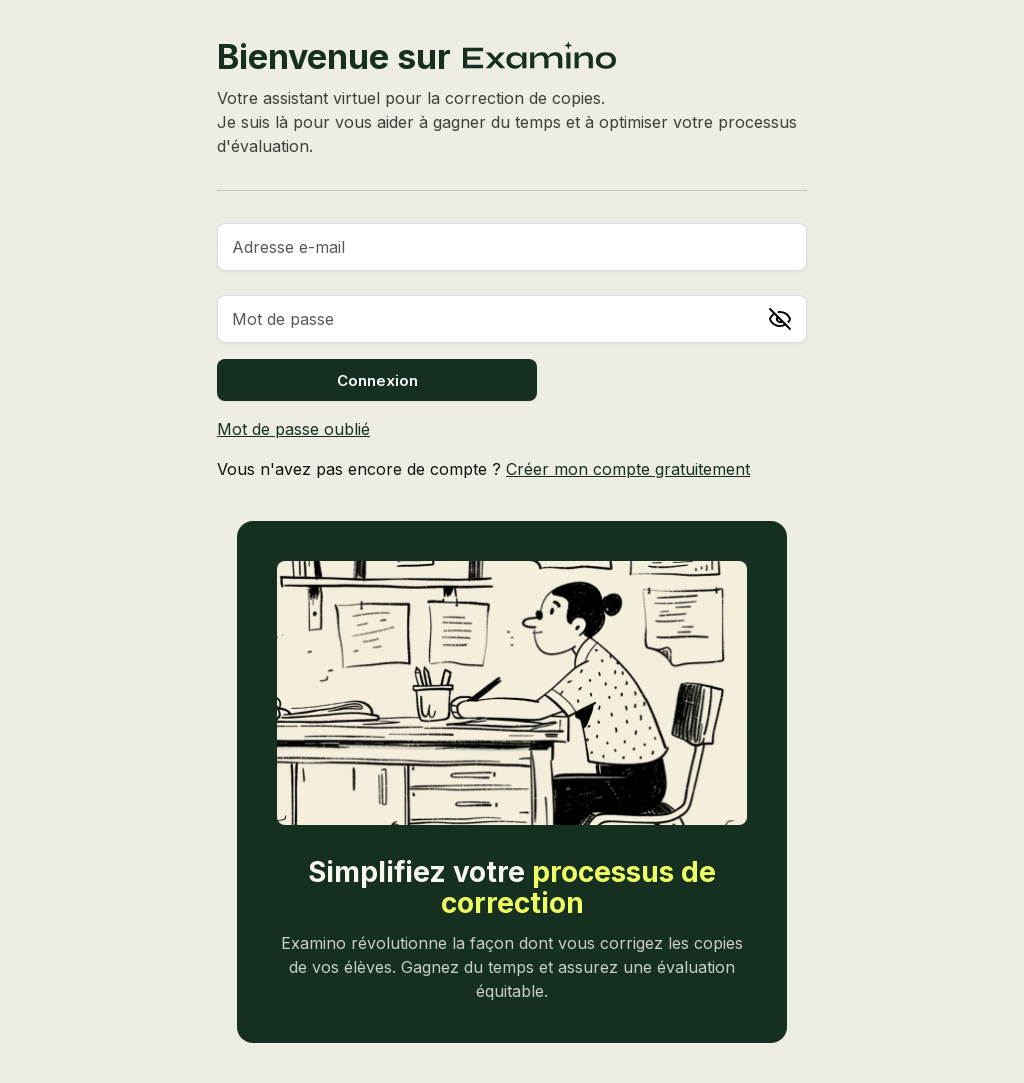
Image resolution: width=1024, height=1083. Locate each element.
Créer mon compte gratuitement (628, 469)
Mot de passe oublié (293, 429)
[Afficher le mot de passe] (780, 319)
